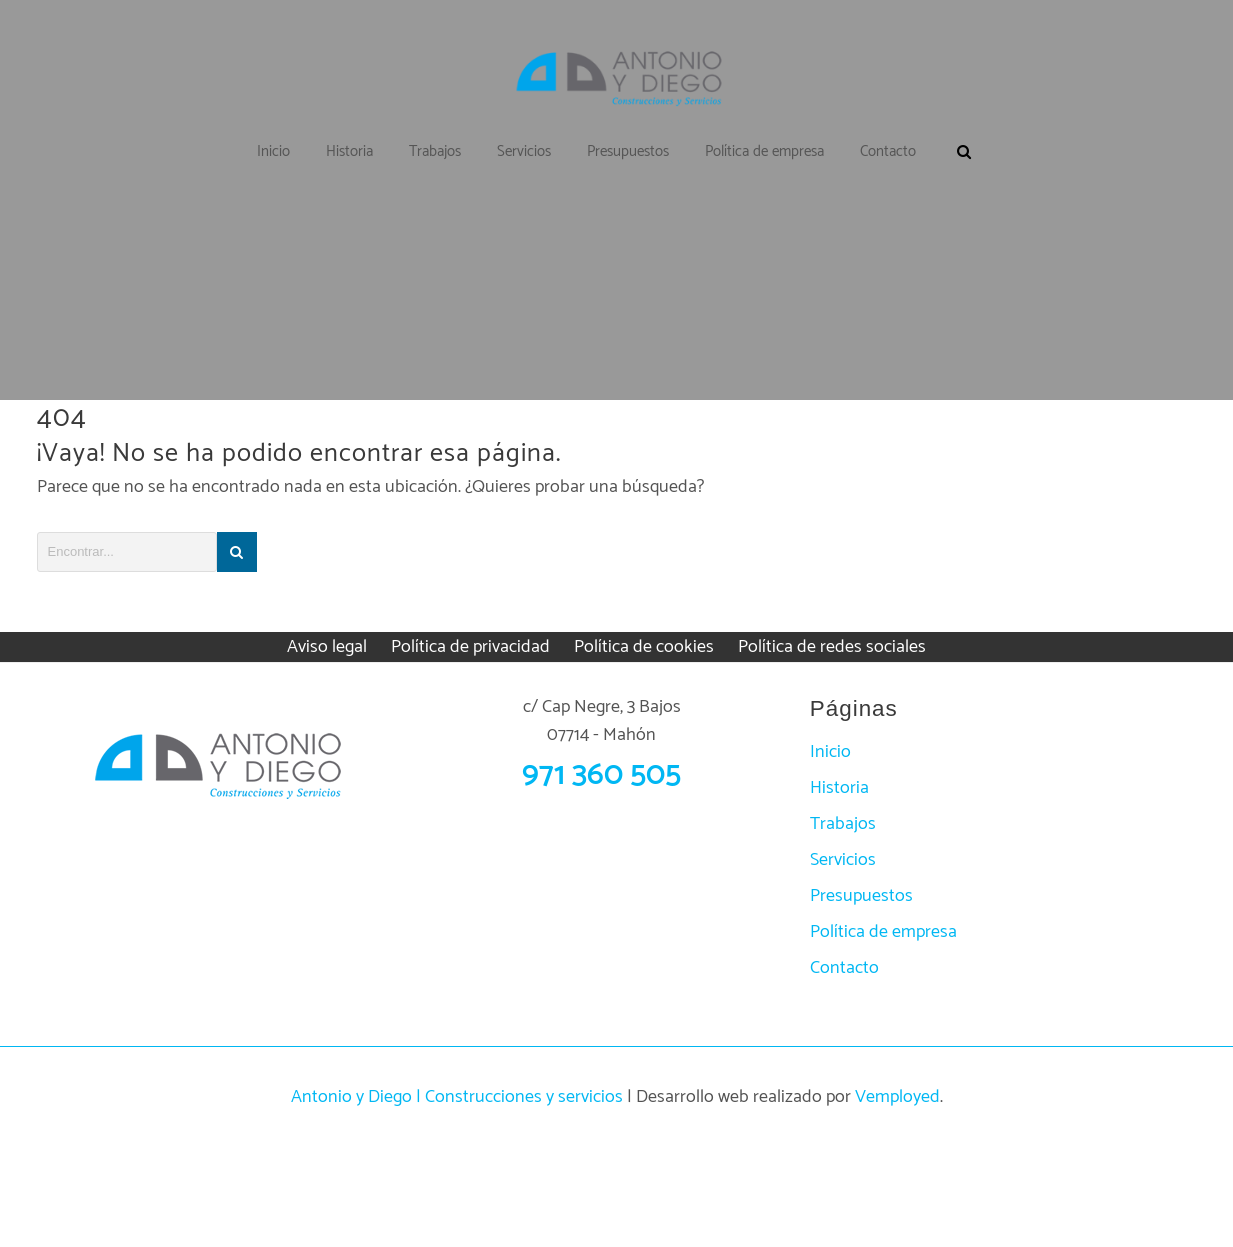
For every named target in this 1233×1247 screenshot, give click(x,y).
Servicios (843, 860)
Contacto (844, 968)
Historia (839, 788)
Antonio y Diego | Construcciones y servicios (457, 1097)
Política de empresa (883, 932)
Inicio (830, 752)
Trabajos (843, 824)
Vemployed (897, 1097)
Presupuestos (861, 896)
